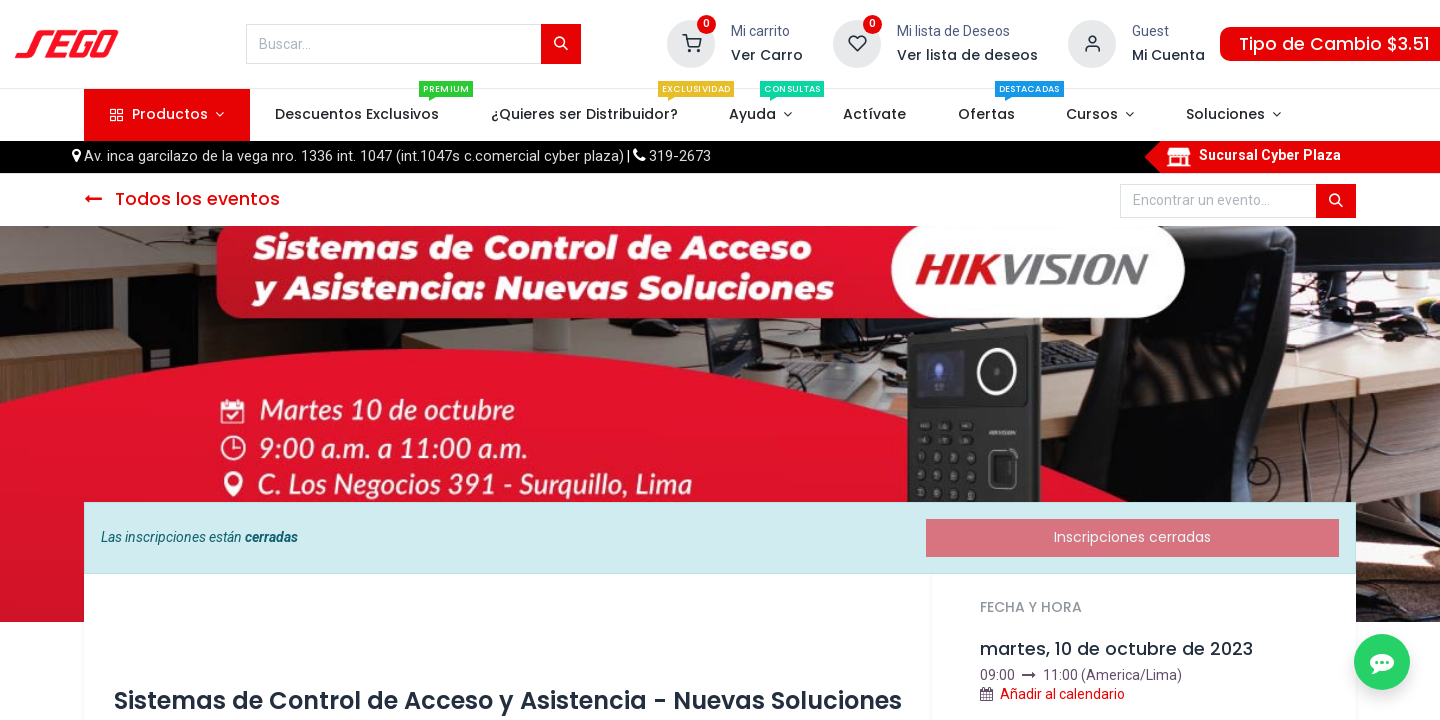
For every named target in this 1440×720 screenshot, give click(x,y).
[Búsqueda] (561, 44)
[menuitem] (357, 115)
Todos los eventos (182, 199)
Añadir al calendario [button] (1062, 694)
